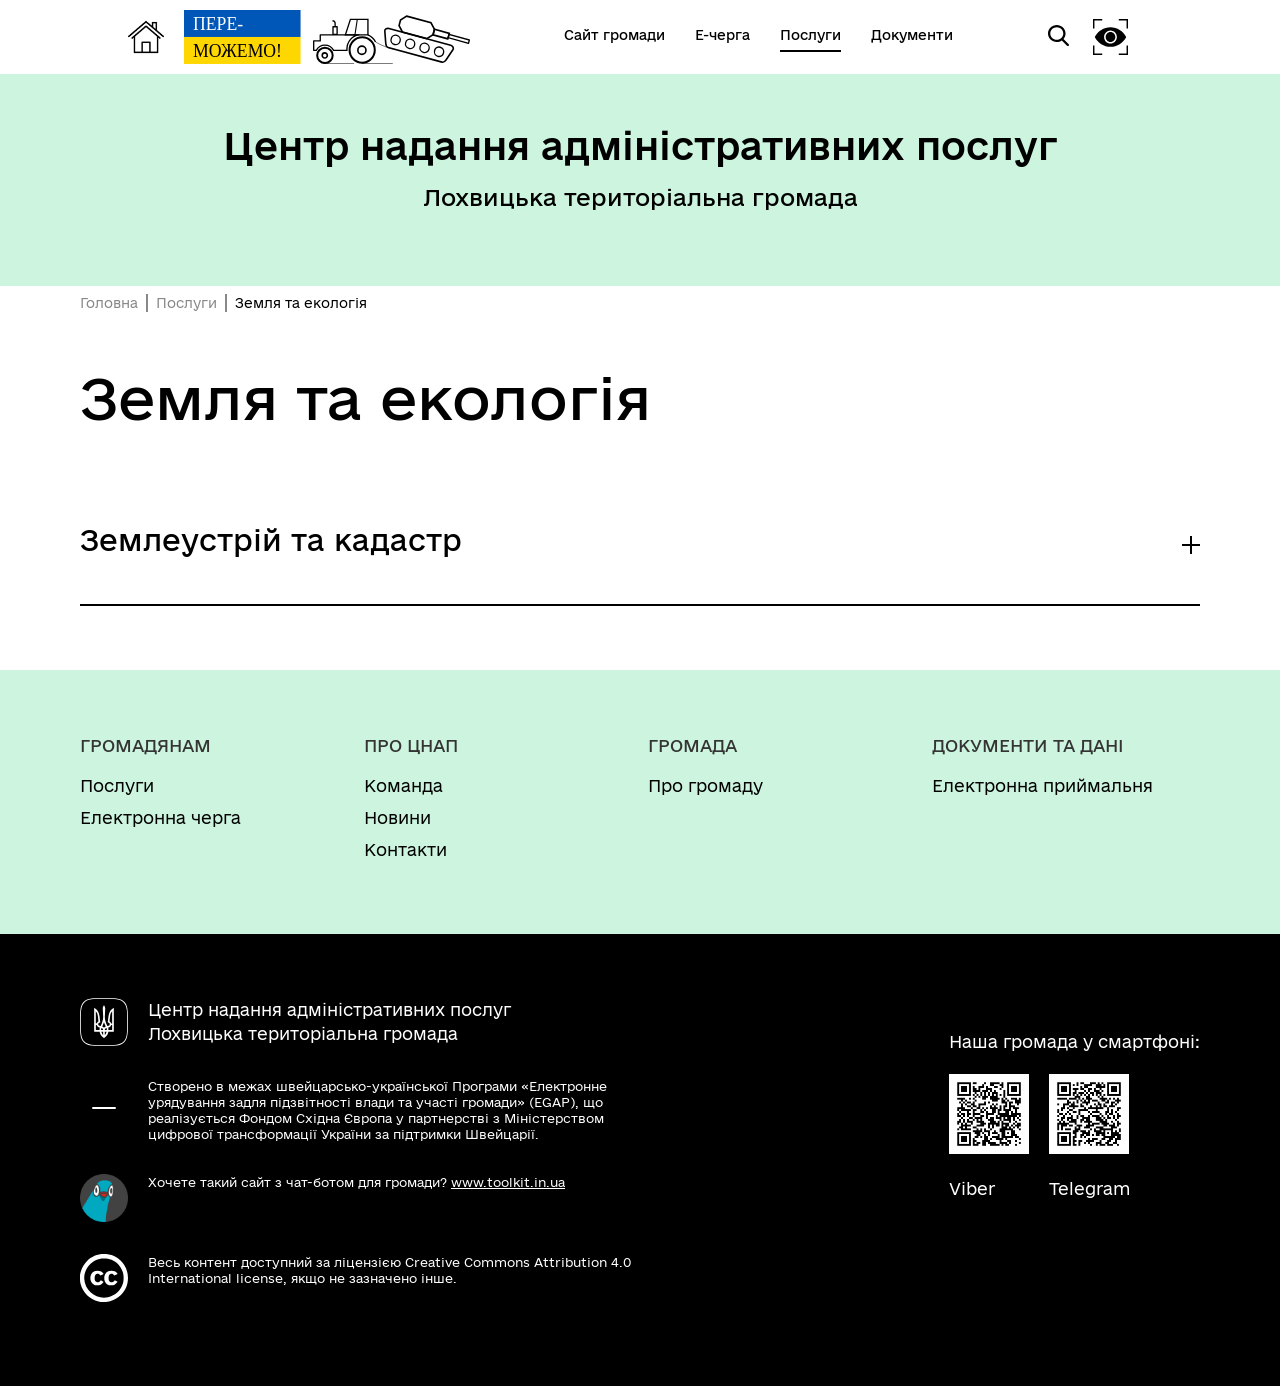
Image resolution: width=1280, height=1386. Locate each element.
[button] (1111, 36)
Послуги (186, 303)
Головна (109, 303)
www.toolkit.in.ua (508, 1182)
